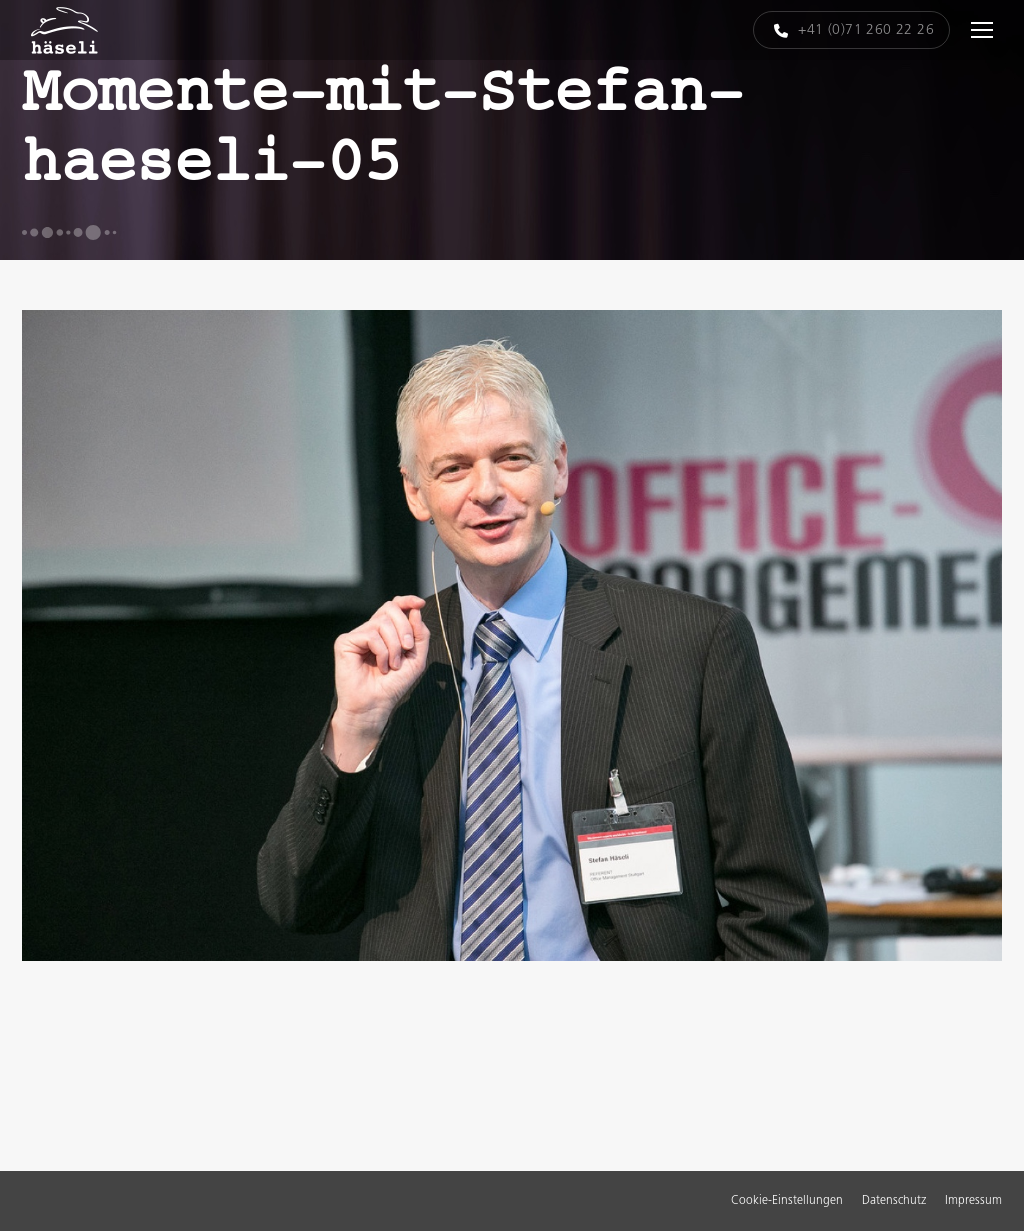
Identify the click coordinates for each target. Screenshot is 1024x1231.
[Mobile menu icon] (982, 30)
